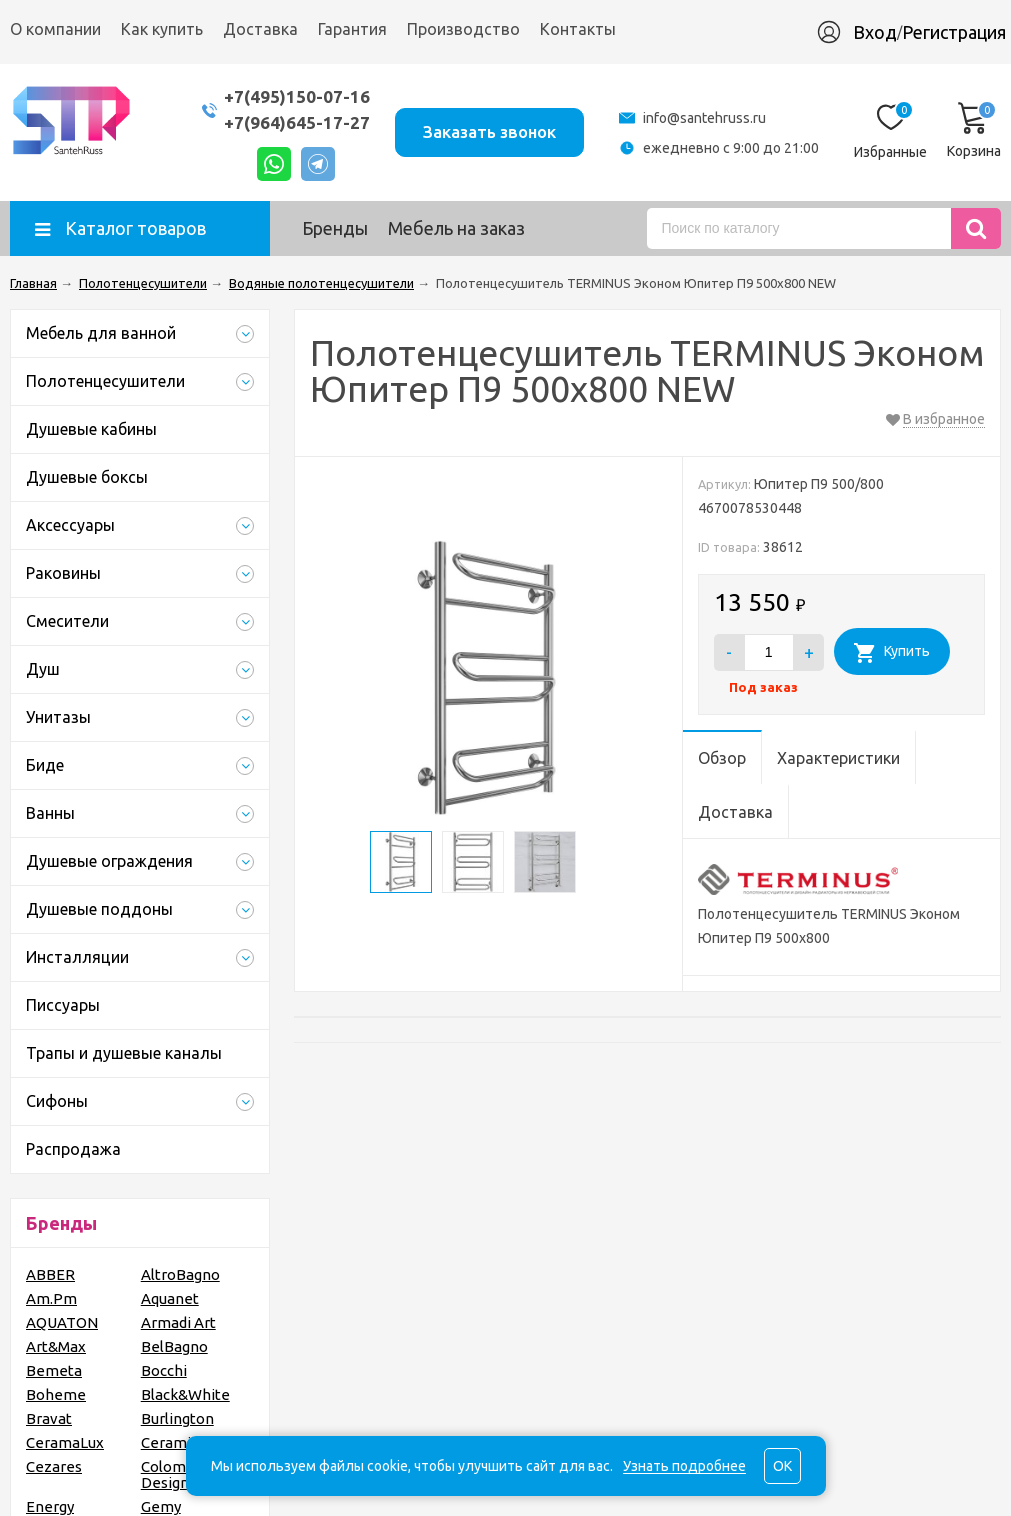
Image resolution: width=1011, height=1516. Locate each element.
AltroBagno (180, 1274)
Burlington (177, 1418)
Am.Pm (51, 1298)
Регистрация (954, 32)
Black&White (185, 1394)
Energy (50, 1506)
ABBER (50, 1274)
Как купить (162, 29)
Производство (463, 29)
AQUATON (62, 1322)
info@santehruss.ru (704, 118)
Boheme (56, 1394)
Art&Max (56, 1346)
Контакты (578, 29)
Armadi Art (178, 1322)
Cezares (54, 1466)
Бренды (335, 228)
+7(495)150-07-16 (297, 96)
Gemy (161, 1506)
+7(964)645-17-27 (297, 122)
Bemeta (54, 1370)
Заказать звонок (489, 131)
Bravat (49, 1418)
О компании (55, 29)
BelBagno (174, 1346)
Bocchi (164, 1370)
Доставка (260, 29)
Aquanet (170, 1298)
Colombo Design (172, 1474)
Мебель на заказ (456, 228)
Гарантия (352, 29)
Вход (875, 32)
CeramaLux (65, 1442)
